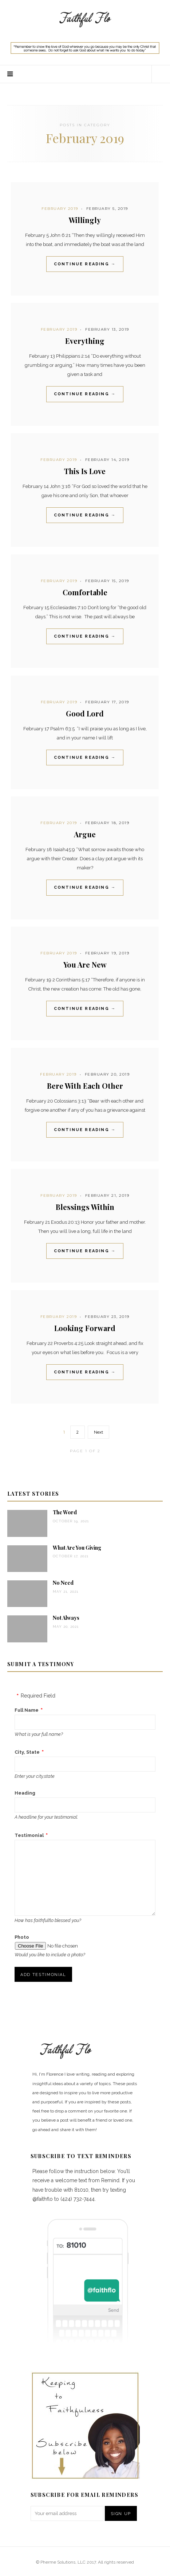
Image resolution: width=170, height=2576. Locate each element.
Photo (22, 1937)
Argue (85, 834)
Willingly (85, 220)
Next (98, 1432)
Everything (84, 341)
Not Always (66, 1617)
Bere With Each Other (85, 1086)
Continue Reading (85, 264)
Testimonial (29, 1835)
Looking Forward (84, 1328)
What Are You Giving (77, 1547)
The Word (65, 1512)
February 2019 (59, 208)
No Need (63, 1582)
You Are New (85, 964)
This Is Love (85, 471)
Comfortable (85, 592)
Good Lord (85, 713)
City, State (27, 1752)
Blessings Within (85, 1207)
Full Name (27, 1710)
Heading (25, 1793)
